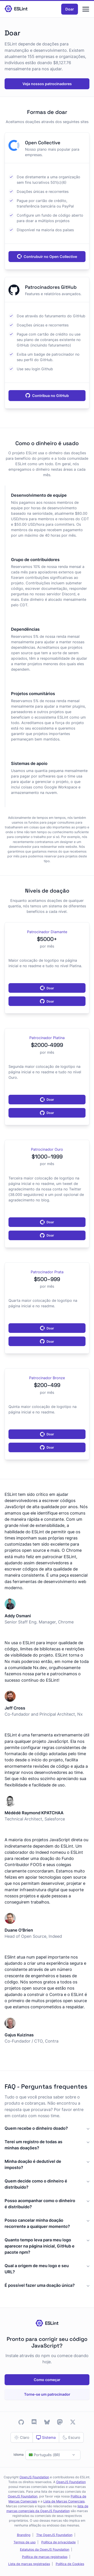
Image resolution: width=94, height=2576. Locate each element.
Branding (23, 2535)
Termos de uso (25, 2542)
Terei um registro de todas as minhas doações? (47, 2144)
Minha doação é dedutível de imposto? (47, 2164)
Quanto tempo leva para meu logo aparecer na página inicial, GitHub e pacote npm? (47, 2246)
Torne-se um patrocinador (47, 2394)
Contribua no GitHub (47, 395)
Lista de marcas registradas (29, 2564)
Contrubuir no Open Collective (47, 256)
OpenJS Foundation (34, 2477)
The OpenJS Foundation (54, 2535)
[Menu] (86, 9)
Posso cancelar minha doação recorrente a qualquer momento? (47, 2223)
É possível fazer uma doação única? (47, 2285)
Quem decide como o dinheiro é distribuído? (47, 2184)
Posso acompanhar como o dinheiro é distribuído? (47, 2203)
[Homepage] (16, 9)
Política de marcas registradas (44, 2557)
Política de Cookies (70, 2564)
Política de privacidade (58, 2542)
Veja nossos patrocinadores (47, 83)
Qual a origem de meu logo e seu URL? (47, 2268)
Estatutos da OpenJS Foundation (44, 2549)
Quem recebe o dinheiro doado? (47, 2128)
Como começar (47, 2379)
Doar (69, 9)
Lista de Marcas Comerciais (64, 2501)
